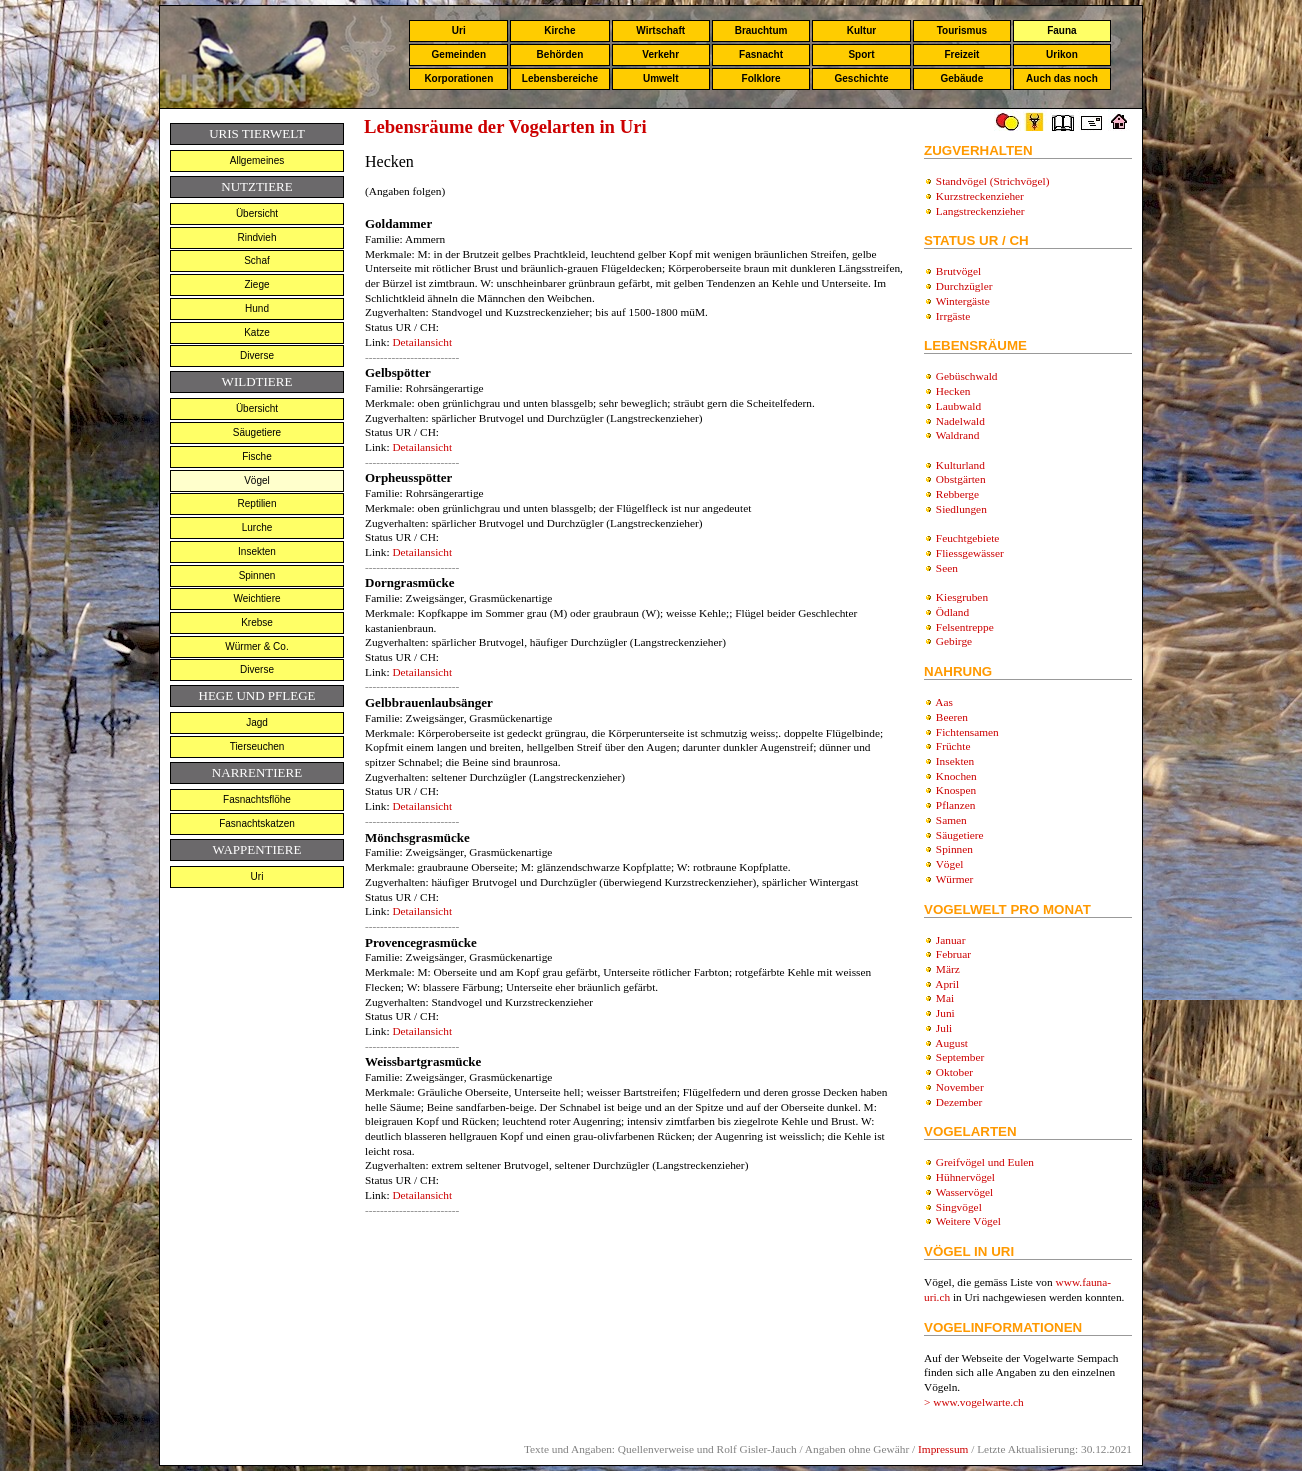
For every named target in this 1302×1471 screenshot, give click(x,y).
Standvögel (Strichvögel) (993, 181)
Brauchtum (761, 30)
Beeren (952, 717)
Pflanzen (956, 805)
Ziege (256, 284)
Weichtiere (256, 598)
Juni (945, 1013)
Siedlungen (961, 509)
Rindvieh (257, 237)
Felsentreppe (965, 627)
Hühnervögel (965, 1177)
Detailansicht (422, 342)
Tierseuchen (257, 746)
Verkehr (660, 54)
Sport (861, 54)
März (948, 969)
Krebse (257, 622)
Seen (947, 568)
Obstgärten (961, 479)
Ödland (952, 612)
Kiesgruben (962, 597)
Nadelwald (960, 421)
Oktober (954, 1072)
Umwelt (661, 78)
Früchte (953, 746)
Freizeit (961, 54)
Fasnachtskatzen (257, 823)
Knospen (956, 790)
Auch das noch (1062, 78)
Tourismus (962, 30)
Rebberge (957, 494)
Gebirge (954, 641)
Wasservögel (965, 1192)
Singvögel (959, 1207)
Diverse (257, 355)
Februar (953, 954)
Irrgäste (953, 316)
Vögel (257, 480)
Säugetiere (257, 432)
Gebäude (962, 78)
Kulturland (960, 465)
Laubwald (958, 406)
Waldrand (958, 435)
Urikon (1062, 54)
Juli (944, 1028)
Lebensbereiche (560, 78)
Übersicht (257, 213)
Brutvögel (958, 271)
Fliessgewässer (970, 553)
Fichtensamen (967, 732)
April (947, 984)
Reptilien (257, 503)
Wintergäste (963, 301)
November (960, 1087)
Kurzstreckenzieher (980, 196)
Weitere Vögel (968, 1221)
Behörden (560, 54)
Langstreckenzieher (980, 211)
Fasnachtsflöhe (257, 799)
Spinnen (257, 575)
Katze (257, 332)
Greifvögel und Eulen (985, 1162)
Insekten (257, 551)
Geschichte (862, 78)
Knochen (956, 776)
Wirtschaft (660, 30)
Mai (945, 998)
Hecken (953, 391)
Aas (944, 702)
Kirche (559, 30)
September (960, 1057)
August (951, 1043)
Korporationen (458, 78)
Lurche (257, 527)
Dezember (959, 1102)
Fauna (1061, 30)
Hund (257, 308)
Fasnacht (761, 54)
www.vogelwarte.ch (978, 1402)
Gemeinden (459, 54)
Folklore (761, 78)
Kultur (861, 30)
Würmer (955, 879)
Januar (951, 940)
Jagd (257, 722)
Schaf (257, 260)
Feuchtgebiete (968, 538)
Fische (256, 456)
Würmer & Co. (256, 646)
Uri (459, 30)
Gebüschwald (967, 376)
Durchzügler (964, 286)
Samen (951, 820)
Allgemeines (257, 160)
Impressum (943, 1449)
